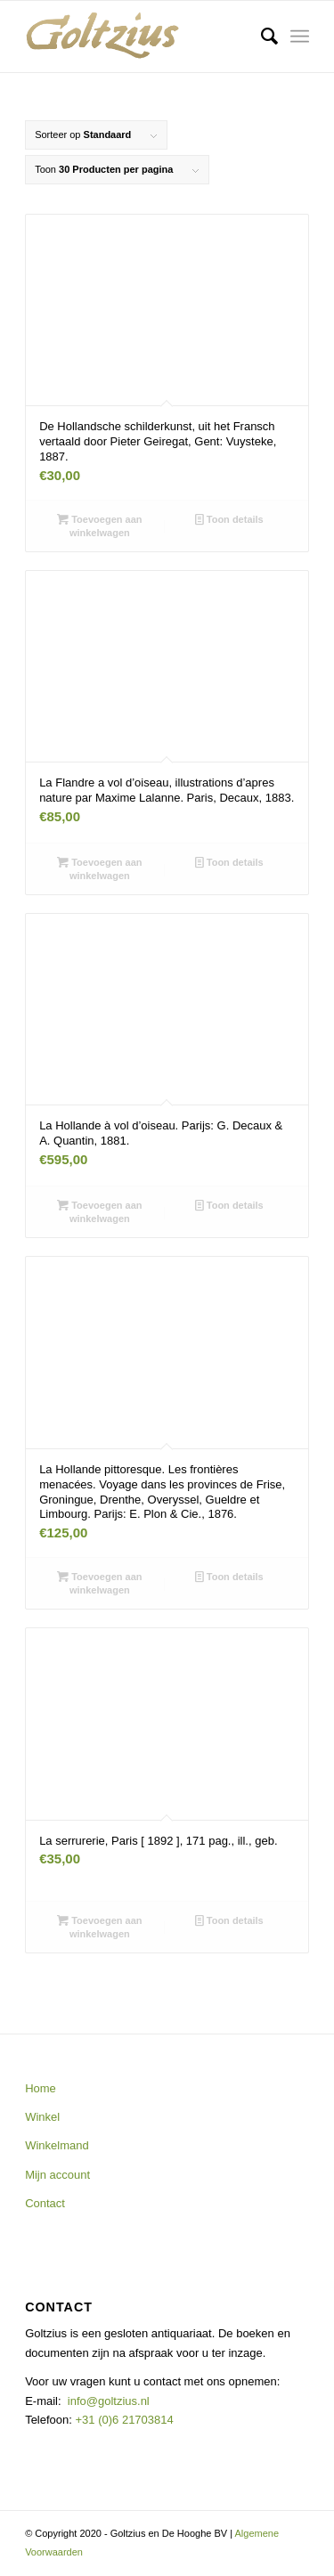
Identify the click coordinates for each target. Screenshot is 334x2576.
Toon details (229, 519)
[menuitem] (260, 36)
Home (40, 2088)
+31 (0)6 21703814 (123, 2419)
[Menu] (299, 36)
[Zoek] (260, 36)
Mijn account (57, 2174)
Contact (45, 2203)
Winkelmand (57, 2145)
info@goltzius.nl (109, 2401)
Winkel (42, 2117)
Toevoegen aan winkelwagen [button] (99, 525)
